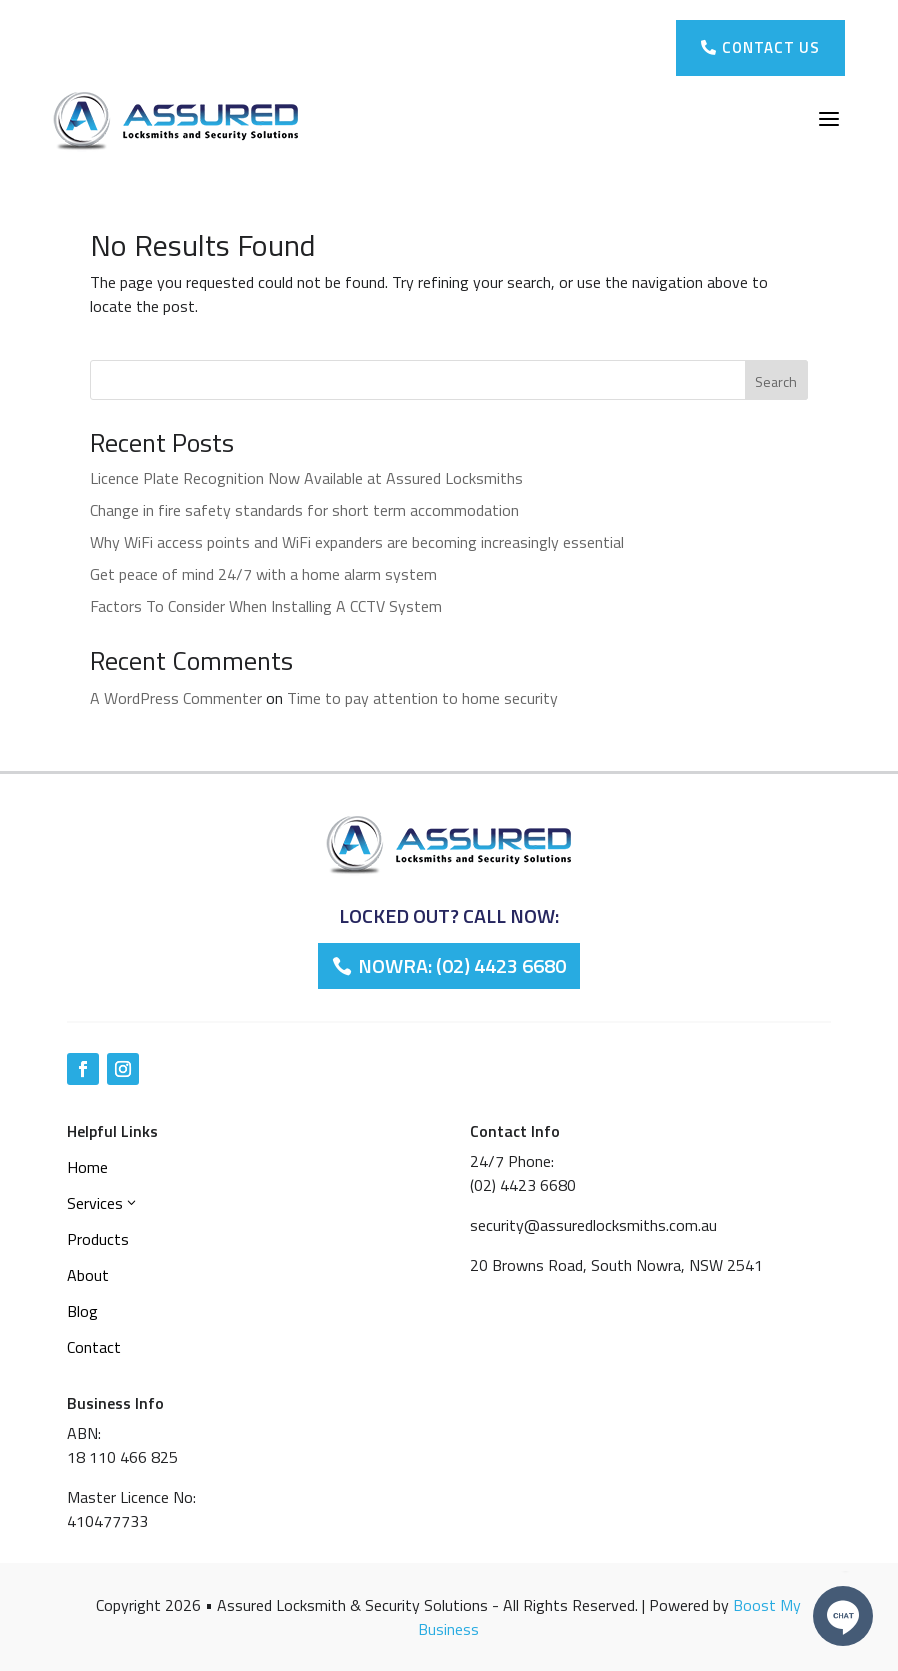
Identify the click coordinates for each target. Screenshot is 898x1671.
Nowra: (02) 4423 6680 (462, 965)
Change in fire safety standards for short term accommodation (304, 510)
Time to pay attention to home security (422, 698)
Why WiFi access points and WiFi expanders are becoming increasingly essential (357, 542)
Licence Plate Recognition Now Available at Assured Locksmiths (306, 478)
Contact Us (760, 47)
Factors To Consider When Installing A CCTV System (266, 606)
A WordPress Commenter (176, 698)
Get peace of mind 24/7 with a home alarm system (263, 574)
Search (776, 381)
